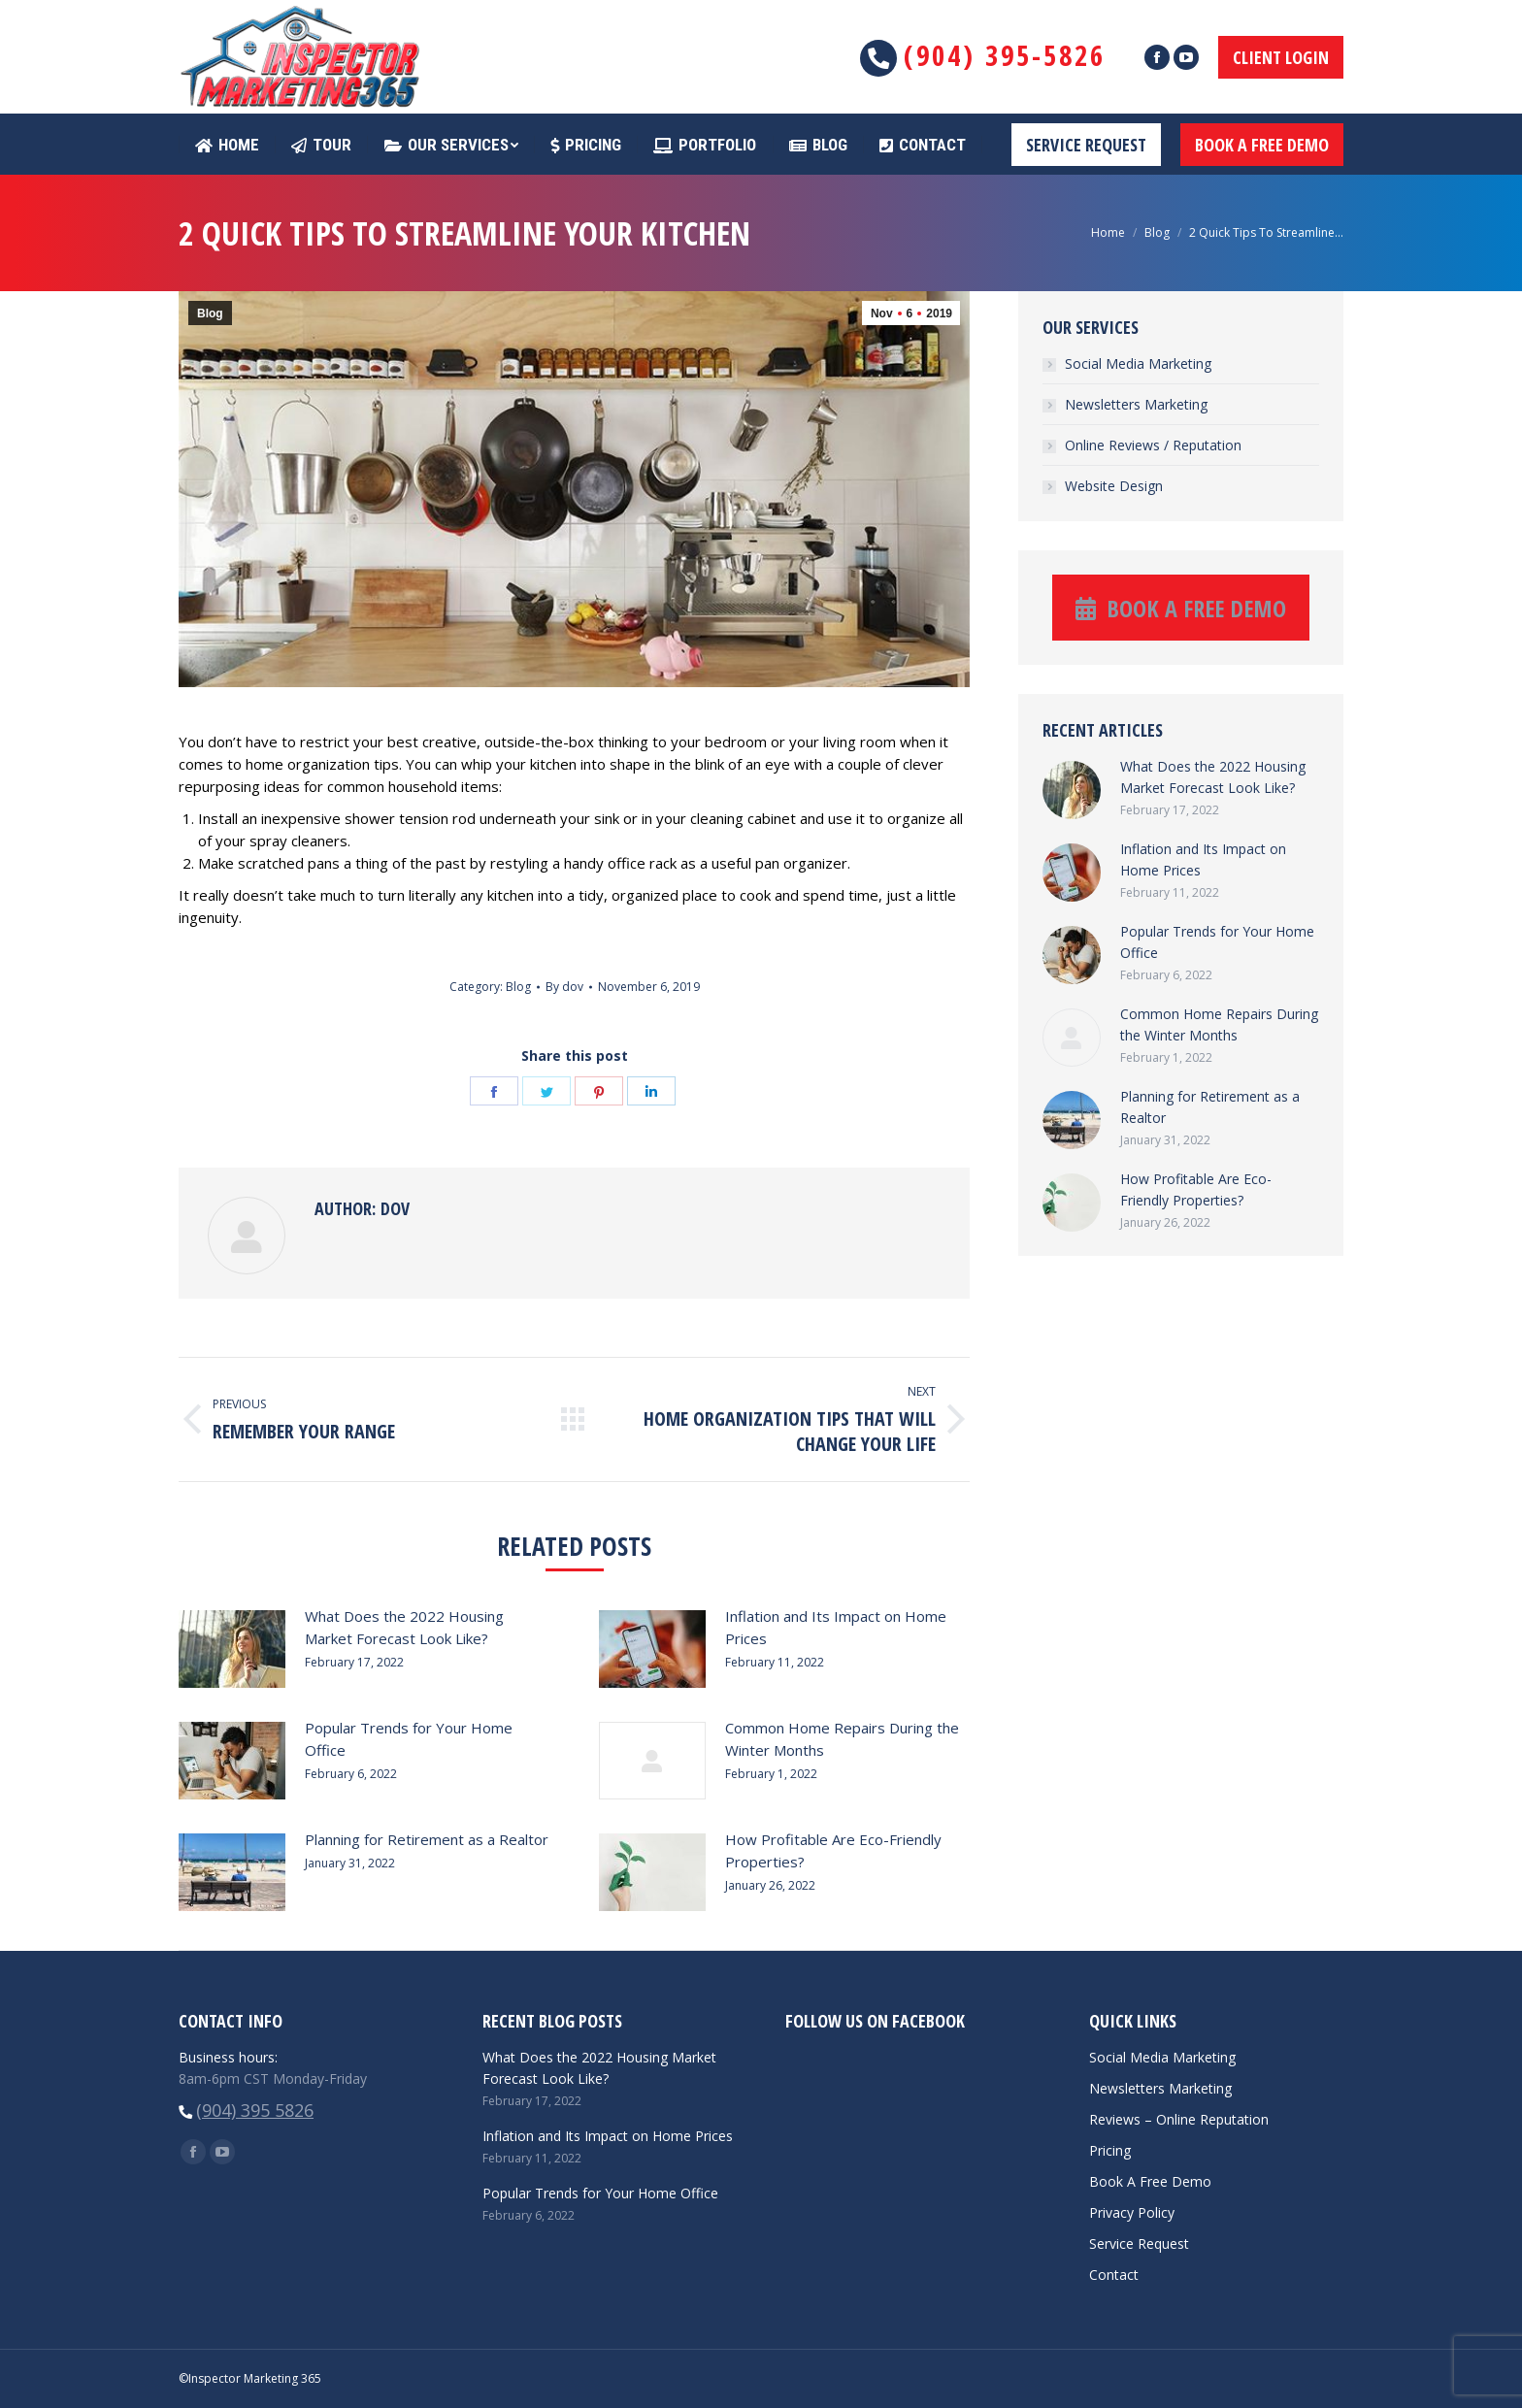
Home (1108, 232)
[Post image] (232, 1649)
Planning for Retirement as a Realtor (426, 1839)
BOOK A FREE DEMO (1262, 144)
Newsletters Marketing (1136, 404)
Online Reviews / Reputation (1153, 445)
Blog (1157, 232)
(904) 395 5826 (255, 2110)
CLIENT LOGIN (1281, 57)
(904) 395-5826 (1005, 55)
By (564, 986)
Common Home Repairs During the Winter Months (842, 1739)
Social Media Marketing (1138, 363)
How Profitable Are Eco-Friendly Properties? (833, 1850)
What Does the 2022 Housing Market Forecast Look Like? (404, 1627)
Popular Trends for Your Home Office (409, 1739)
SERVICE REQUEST (1086, 144)
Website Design (1114, 486)
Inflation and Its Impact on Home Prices (835, 1627)
